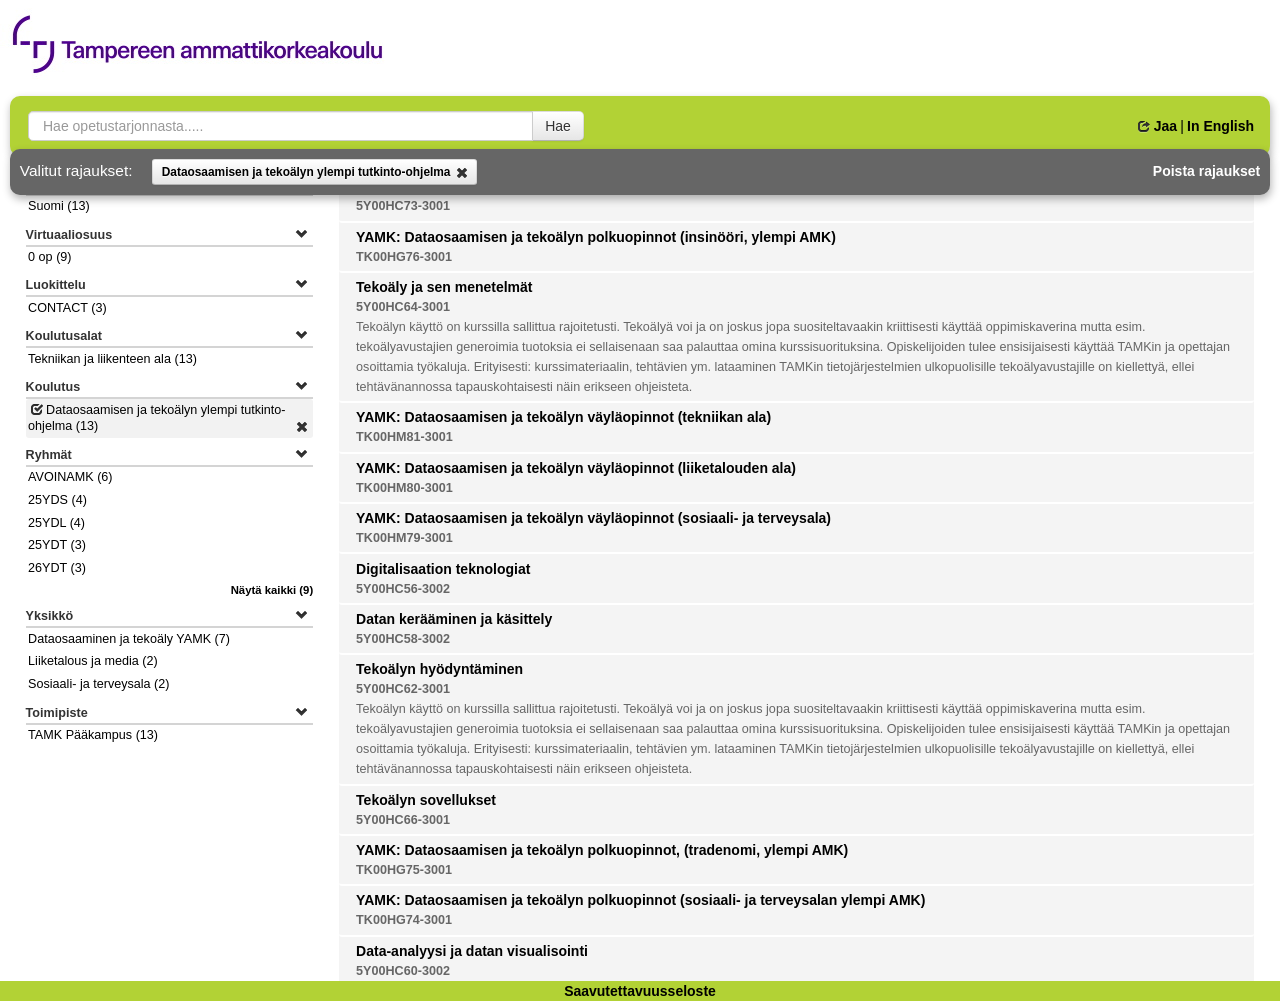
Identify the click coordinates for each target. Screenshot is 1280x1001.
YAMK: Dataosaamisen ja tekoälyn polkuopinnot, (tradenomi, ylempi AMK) (602, 850)
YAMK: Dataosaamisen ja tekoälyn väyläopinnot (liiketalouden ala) (576, 468)
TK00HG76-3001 (404, 257)
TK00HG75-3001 (404, 870)
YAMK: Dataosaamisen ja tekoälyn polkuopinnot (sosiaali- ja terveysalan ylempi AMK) (640, 900)
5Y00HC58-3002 (403, 639)
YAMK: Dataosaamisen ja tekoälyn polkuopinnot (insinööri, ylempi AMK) (596, 237)
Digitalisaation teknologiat (443, 569)
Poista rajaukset (1206, 171)
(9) (272, 590)
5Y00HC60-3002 (403, 971)
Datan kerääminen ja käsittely (454, 619)
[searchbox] (280, 126)
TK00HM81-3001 (404, 437)
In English (1220, 126)
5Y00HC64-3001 (403, 307)
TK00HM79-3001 (404, 538)
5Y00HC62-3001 (403, 689)
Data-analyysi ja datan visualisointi (472, 951)
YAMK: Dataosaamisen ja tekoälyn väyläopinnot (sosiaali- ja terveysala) (593, 518)
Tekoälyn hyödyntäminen (439, 669)
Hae (558, 126)
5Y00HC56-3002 (403, 589)
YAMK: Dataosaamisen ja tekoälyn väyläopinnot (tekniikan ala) (563, 417)
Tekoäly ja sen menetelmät (444, 287)
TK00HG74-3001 (404, 920)
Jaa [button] (1157, 126)
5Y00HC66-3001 (403, 820)
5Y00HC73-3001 (403, 206)
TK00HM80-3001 (404, 488)
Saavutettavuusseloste (640, 991)
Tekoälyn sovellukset (426, 800)
